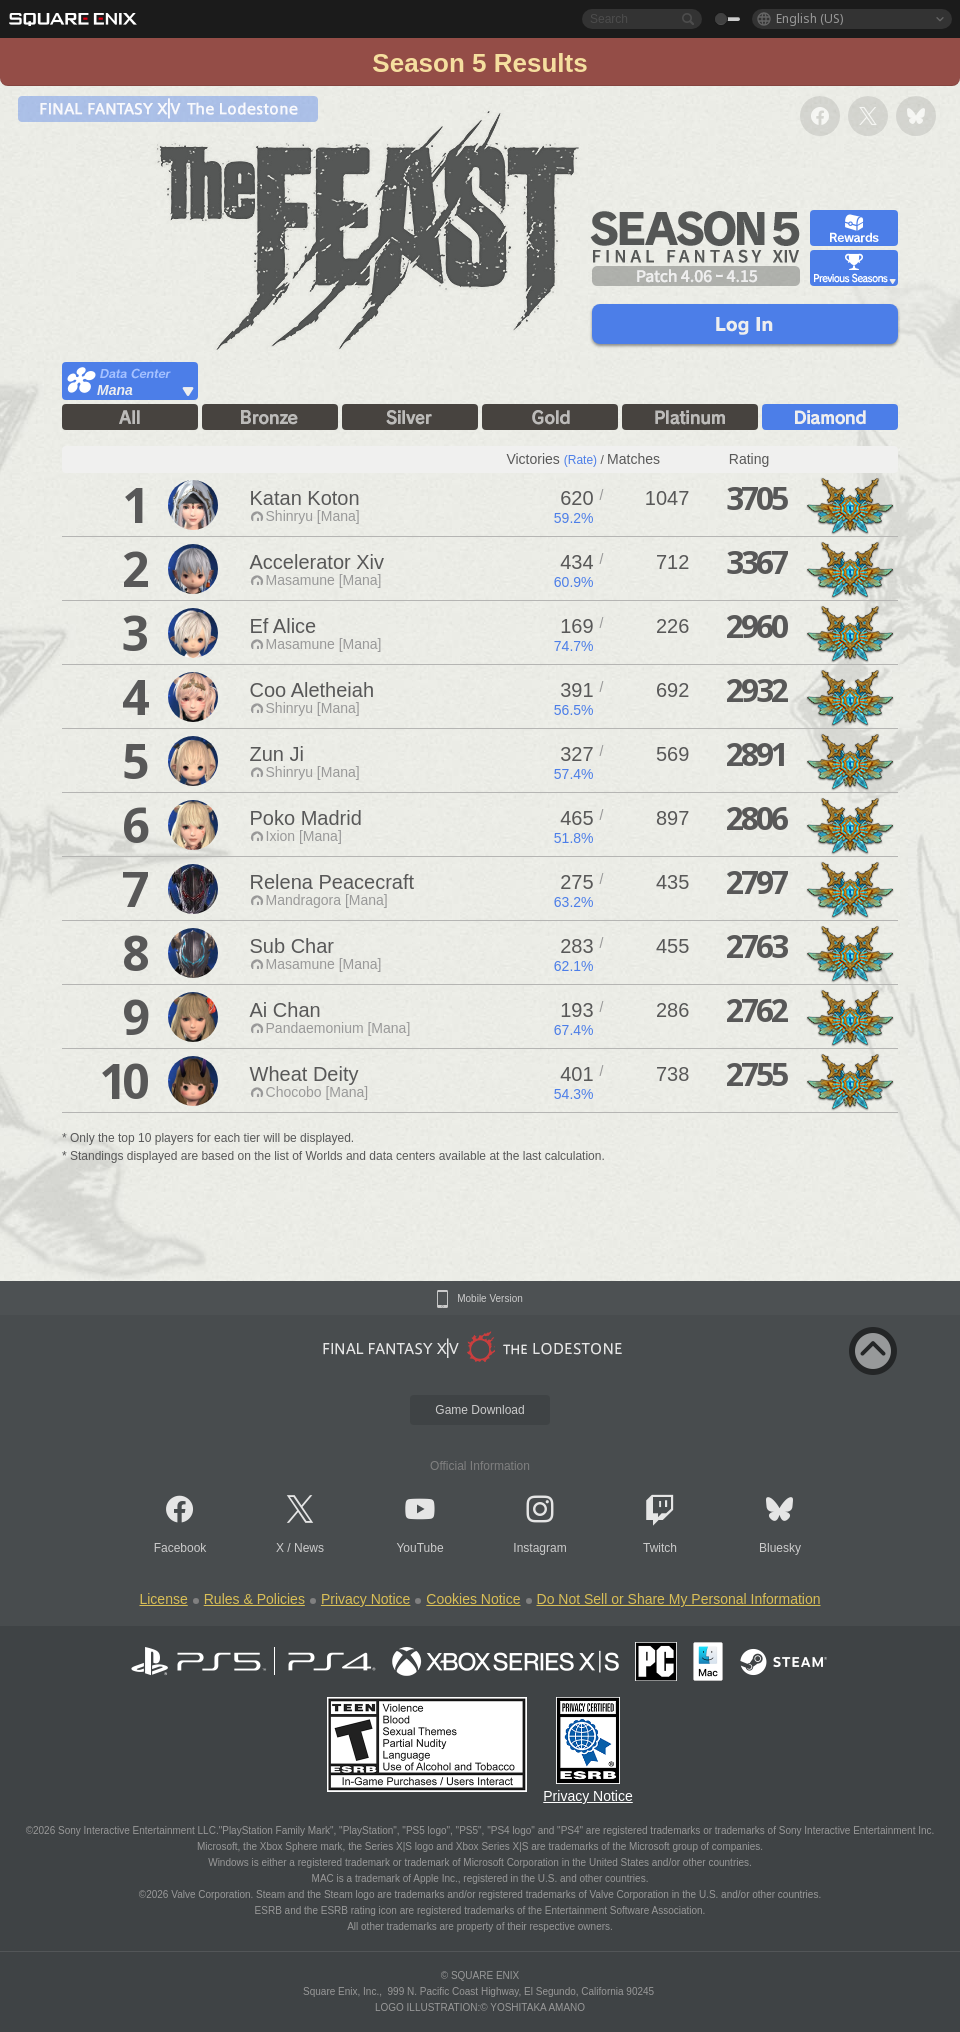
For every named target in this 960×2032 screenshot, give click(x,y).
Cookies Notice (473, 1599)
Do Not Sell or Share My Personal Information (679, 1599)
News (309, 1548)
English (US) (809, 18)
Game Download (479, 1410)
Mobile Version (490, 1299)
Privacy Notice (365, 1599)
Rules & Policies (254, 1599)
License (163, 1599)
